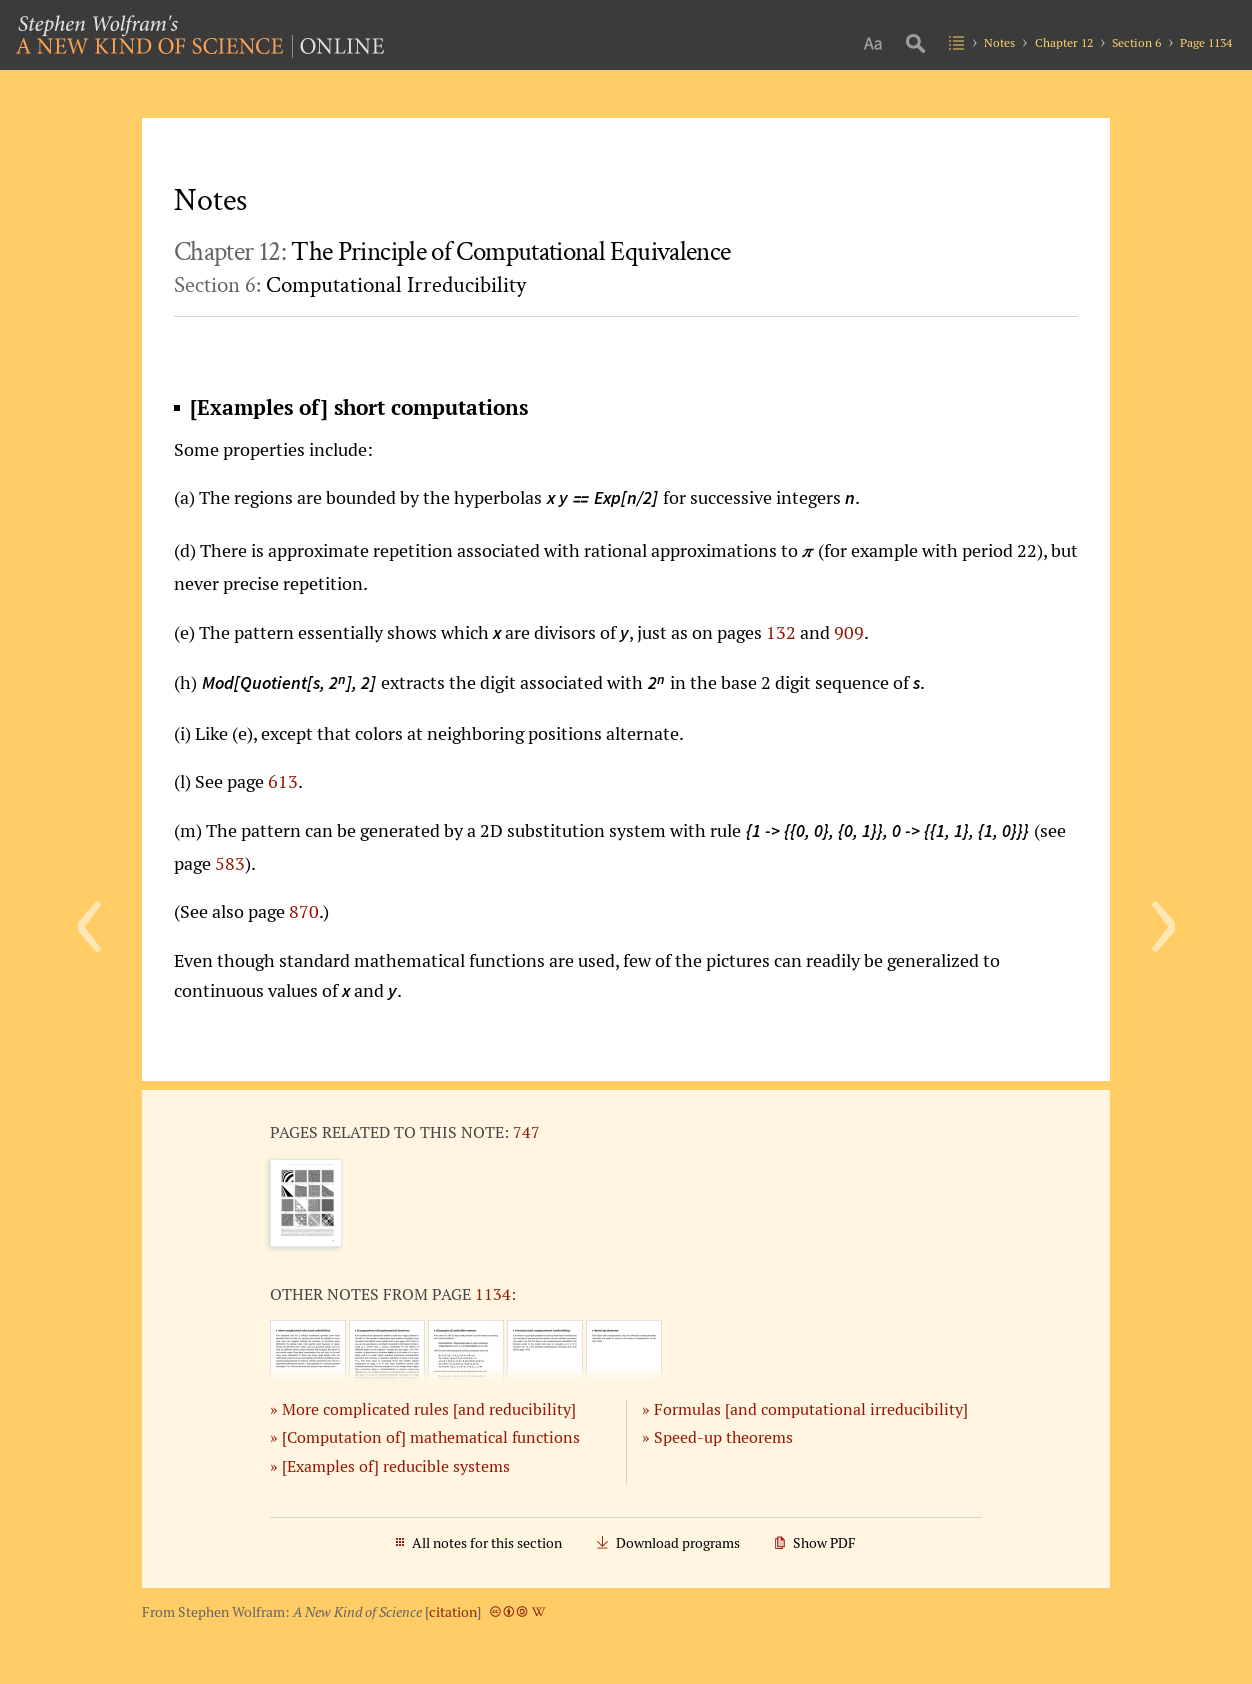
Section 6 (1136, 42)
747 (526, 1132)
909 (849, 632)
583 (230, 863)
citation (453, 1612)
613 (283, 781)
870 (304, 911)
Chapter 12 (1064, 42)
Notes (999, 42)
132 (781, 632)
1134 (493, 1294)
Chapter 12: (452, 252)
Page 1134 (1206, 42)
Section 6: (350, 285)
